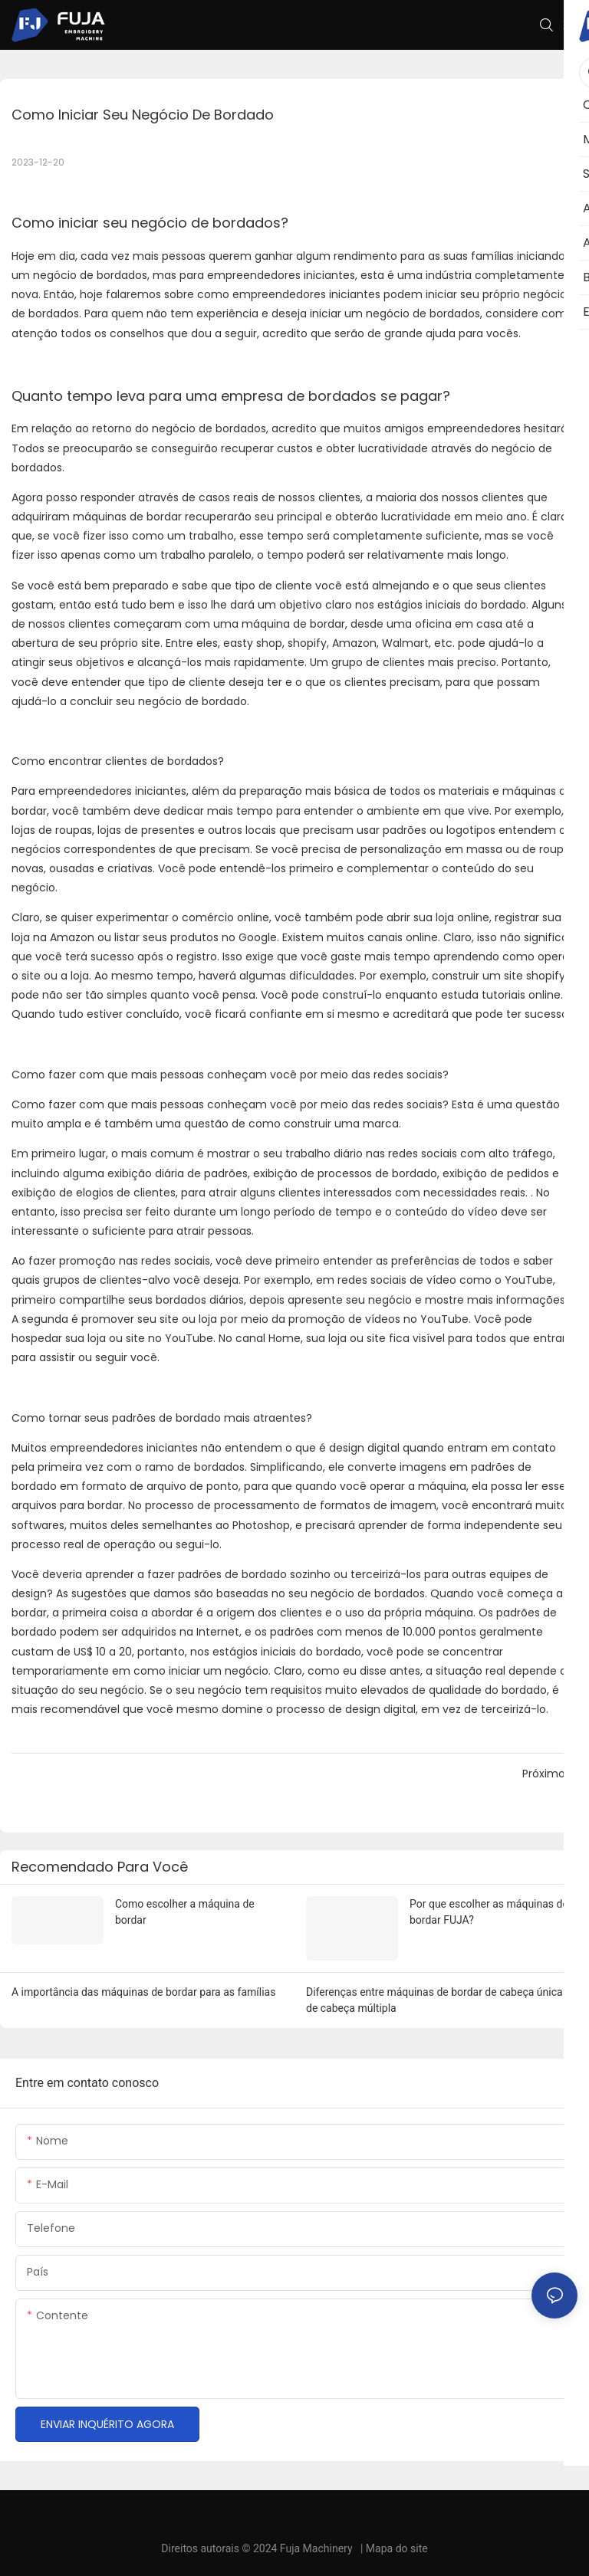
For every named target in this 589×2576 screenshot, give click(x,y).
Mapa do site (397, 2548)
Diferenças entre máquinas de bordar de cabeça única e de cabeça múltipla (438, 2000)
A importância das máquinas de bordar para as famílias (143, 1992)
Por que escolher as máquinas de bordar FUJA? (489, 1912)
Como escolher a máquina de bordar (185, 1912)
